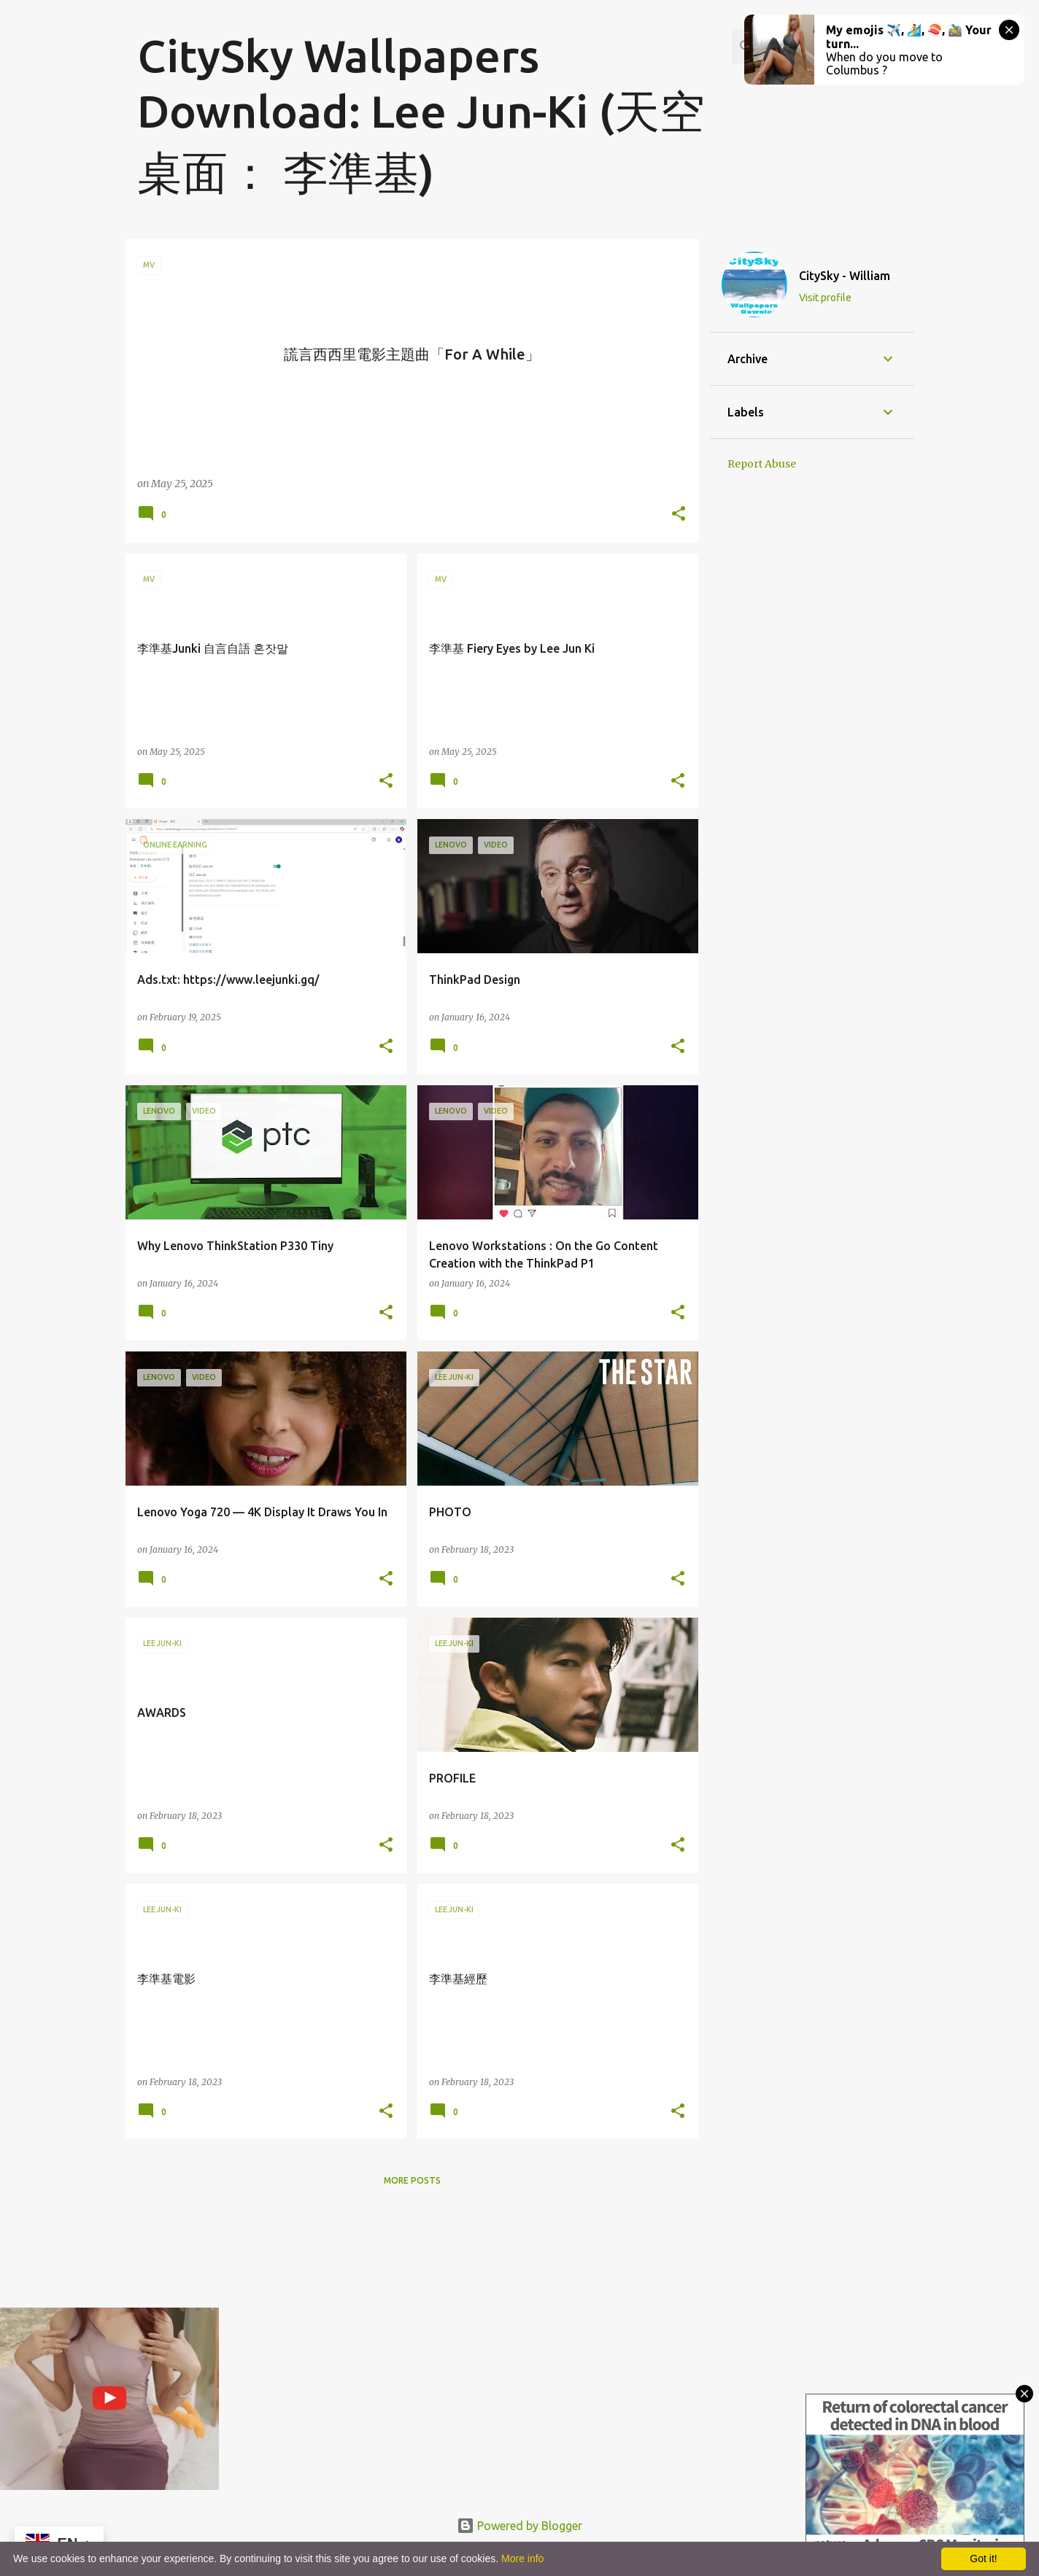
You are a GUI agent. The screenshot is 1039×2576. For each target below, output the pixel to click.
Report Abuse (761, 463)
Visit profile (825, 297)
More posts (412, 2180)
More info (522, 2558)
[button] (678, 514)
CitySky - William (844, 275)
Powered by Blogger (519, 2525)
